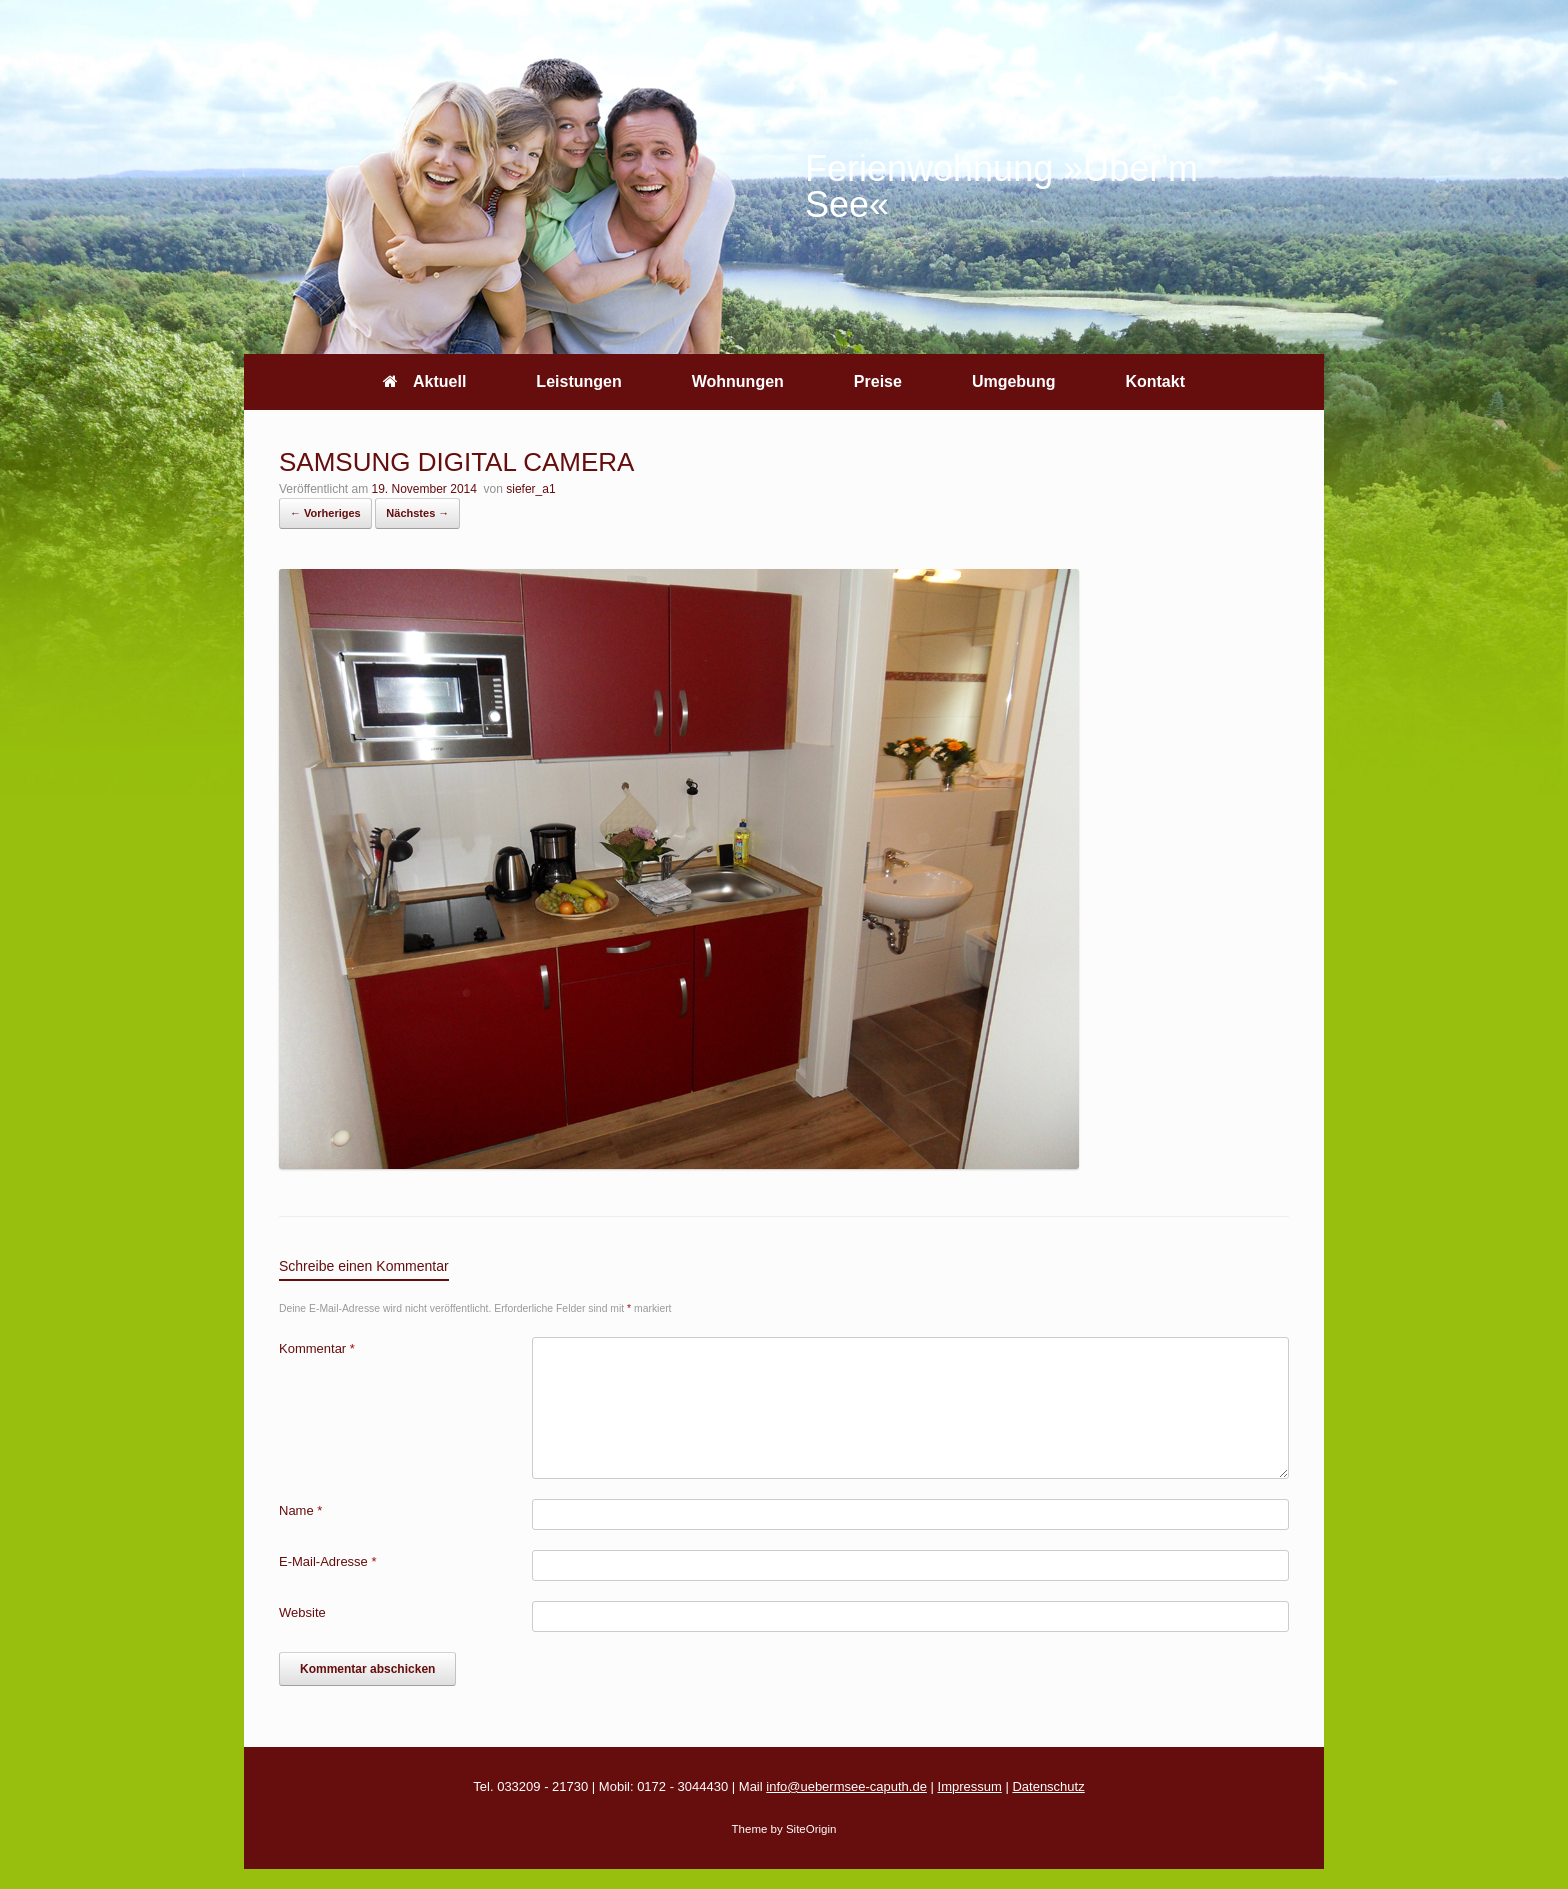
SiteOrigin (811, 1829)
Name (300, 1510)
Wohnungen (738, 381)
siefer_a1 (530, 489)
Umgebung (1014, 381)
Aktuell (424, 381)
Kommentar (317, 1348)
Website (302, 1612)
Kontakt (1155, 381)
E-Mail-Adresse (328, 1561)
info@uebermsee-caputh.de (846, 1786)
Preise (878, 381)
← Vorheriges (325, 513)
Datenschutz (1048, 1786)
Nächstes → (417, 513)
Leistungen (578, 381)
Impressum (970, 1786)
